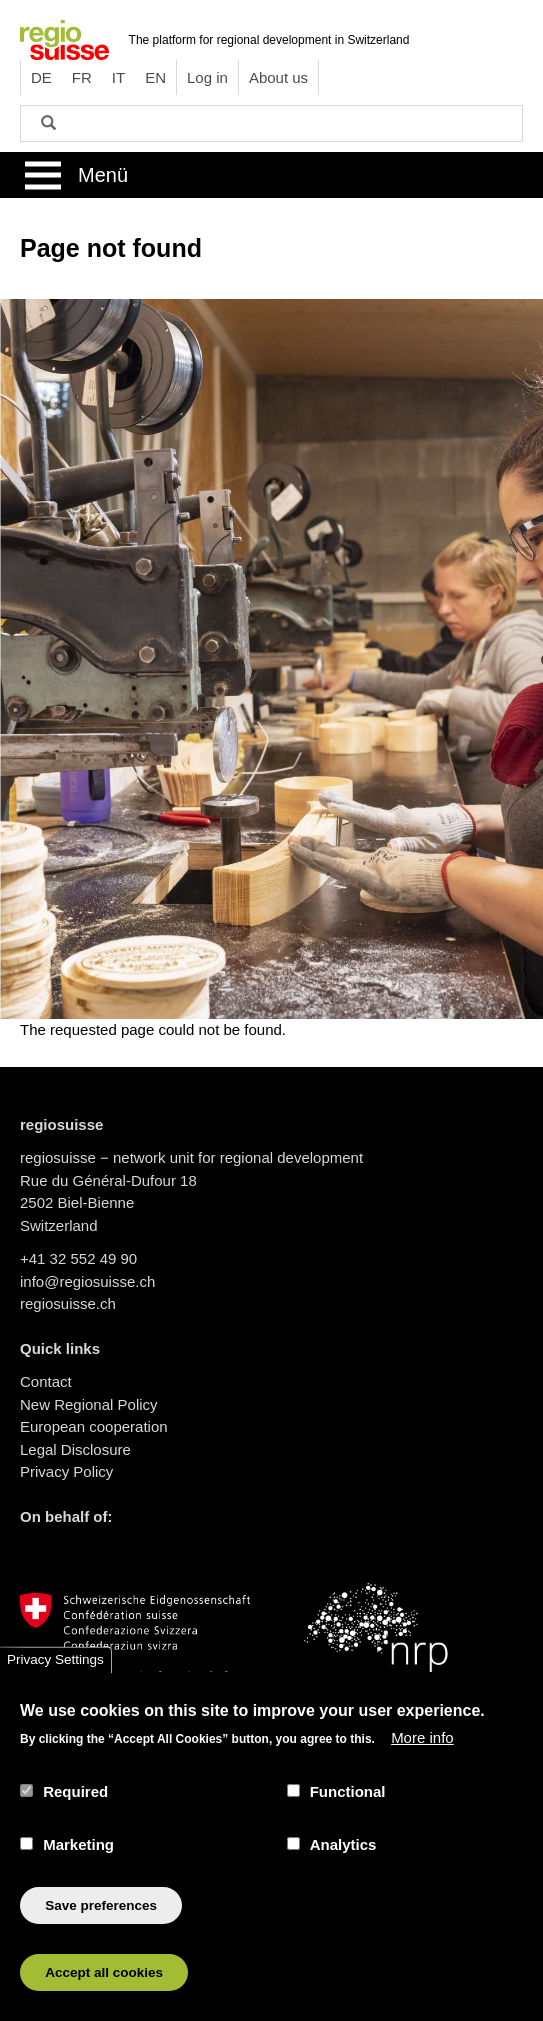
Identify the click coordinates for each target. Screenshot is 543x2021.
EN (155, 77)
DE (41, 77)
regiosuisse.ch (68, 1303)
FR (82, 77)
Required (75, 1817)
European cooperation (94, 1426)
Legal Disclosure (75, 1449)
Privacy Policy (66, 1471)
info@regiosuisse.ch (87, 1281)
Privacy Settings (55, 1686)
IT (118, 77)
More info (422, 1764)
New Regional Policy (89, 1404)
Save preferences (101, 1931)
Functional (348, 1817)
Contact (46, 1381)
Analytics (343, 1871)
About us (278, 77)
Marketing (78, 1871)
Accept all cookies (104, 1998)
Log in (207, 77)
